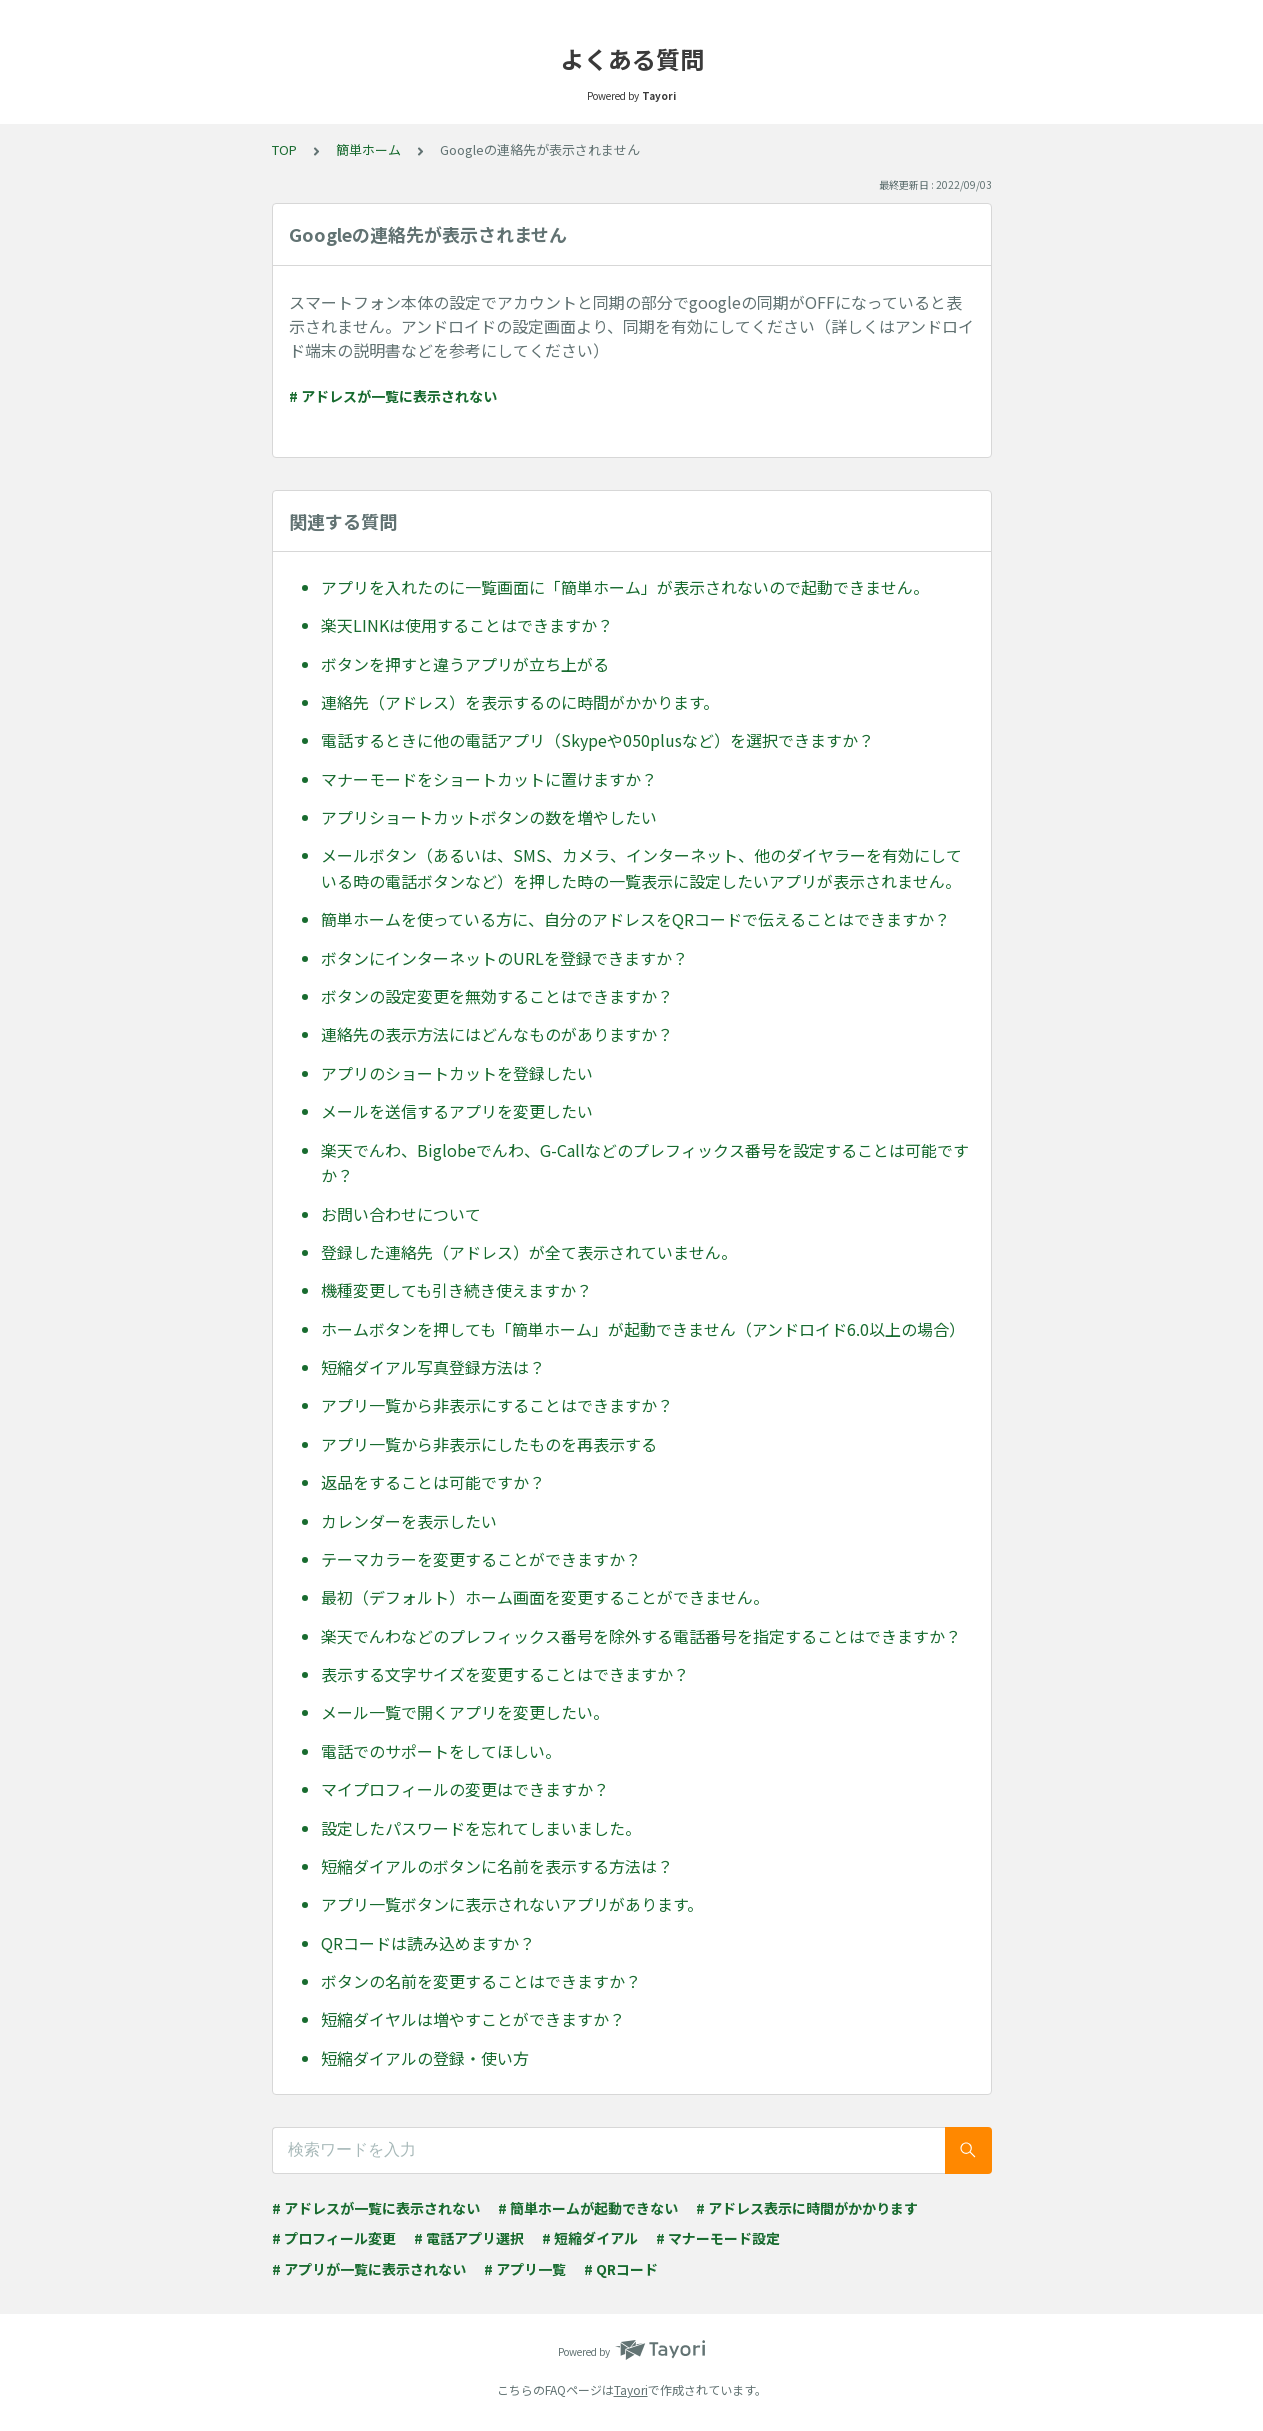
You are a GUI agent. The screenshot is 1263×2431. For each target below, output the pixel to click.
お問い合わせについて (401, 1214)
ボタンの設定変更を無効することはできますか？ (497, 996)
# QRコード (621, 2269)
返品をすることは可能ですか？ (433, 1482)
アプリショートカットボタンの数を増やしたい (489, 817)
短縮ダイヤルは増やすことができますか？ (473, 2019)
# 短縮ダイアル (590, 2238)
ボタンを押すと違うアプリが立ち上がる (465, 664)
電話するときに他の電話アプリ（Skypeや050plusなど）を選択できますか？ (597, 740)
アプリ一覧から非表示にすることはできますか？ (497, 1405)
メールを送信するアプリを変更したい (457, 1111)
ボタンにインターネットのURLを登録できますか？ (504, 958)
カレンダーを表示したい (409, 1521)
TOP (284, 149)
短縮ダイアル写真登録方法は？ (433, 1367)
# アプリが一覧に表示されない (369, 2269)
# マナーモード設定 (718, 2238)
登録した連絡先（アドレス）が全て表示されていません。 (529, 1252)
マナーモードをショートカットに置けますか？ (489, 779)
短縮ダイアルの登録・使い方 (425, 2058)
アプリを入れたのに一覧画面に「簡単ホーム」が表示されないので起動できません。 (625, 587)
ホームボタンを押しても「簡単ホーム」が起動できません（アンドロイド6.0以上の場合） (643, 1329)
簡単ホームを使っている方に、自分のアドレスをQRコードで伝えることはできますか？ (635, 919)
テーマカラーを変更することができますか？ (481, 1559)
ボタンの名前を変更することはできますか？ (481, 1981)
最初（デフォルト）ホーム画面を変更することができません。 (545, 1597)
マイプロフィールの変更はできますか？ (465, 1789)
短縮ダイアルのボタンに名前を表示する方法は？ (497, 1866)
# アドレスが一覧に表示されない (393, 396)
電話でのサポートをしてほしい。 (441, 1751)
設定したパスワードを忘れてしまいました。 (481, 1828)
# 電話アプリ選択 (469, 2238)
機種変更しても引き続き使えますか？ (456, 1290)
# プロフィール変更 (334, 2238)
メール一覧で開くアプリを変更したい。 (465, 1712)
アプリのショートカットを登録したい (457, 1073)
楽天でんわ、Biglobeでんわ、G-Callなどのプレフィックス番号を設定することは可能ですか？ (645, 1163)
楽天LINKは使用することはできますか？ (467, 625)
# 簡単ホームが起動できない (588, 2208)
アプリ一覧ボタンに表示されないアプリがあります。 (512, 1904)
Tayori (631, 2389)
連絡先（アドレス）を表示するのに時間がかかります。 (520, 702)
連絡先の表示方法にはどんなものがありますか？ (497, 1034)
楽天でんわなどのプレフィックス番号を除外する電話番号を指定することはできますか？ (641, 1636)
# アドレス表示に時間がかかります (807, 2208)
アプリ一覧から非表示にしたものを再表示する (489, 1444)
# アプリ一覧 (525, 2269)
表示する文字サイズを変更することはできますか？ (505, 1674)
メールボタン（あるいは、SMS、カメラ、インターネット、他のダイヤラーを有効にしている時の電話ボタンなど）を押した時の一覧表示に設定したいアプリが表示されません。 (641, 868)
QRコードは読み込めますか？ (428, 1943)
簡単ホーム (368, 149)
